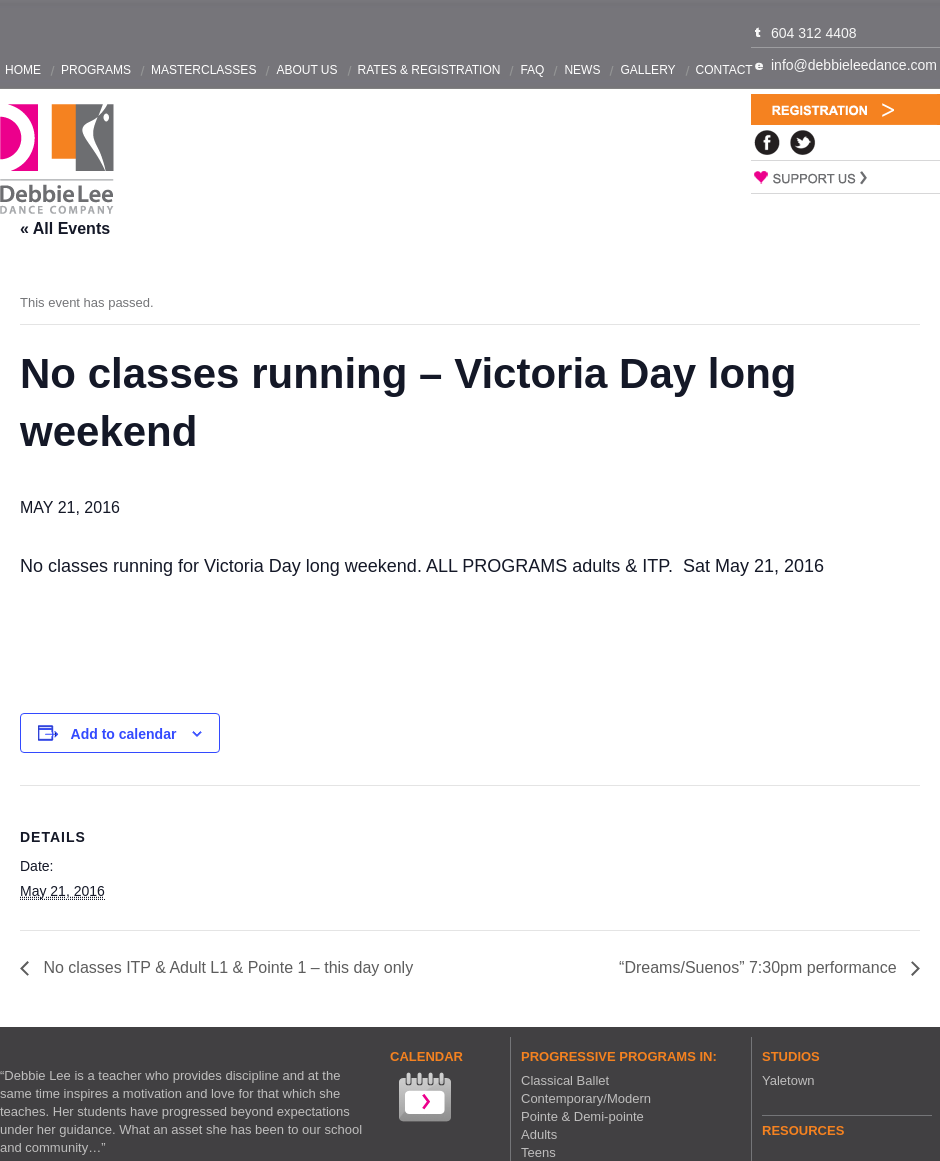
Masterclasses (203, 70)
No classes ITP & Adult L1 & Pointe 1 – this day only (226, 967)
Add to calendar (124, 734)
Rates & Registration (429, 70)
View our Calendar (423, 1099)
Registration (845, 109)
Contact (724, 70)
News (582, 70)
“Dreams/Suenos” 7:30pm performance (760, 967)
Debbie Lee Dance (57, 159)
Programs (96, 70)
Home (23, 70)
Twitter (803, 142)
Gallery (647, 70)
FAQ (532, 70)
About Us (306, 70)
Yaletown (788, 1080)
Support (845, 177)
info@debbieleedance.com (854, 65)
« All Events (65, 228)
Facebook (767, 142)
